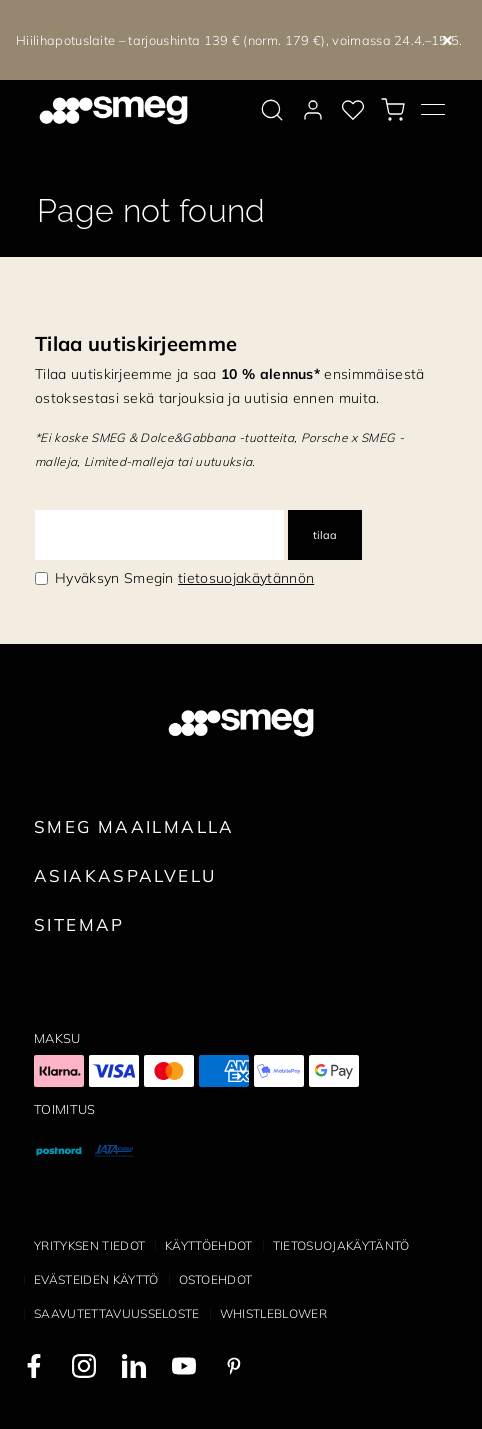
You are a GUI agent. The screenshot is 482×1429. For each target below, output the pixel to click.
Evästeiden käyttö (96, 1279)
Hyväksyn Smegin (184, 578)
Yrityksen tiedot (89, 1245)
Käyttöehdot (209, 1245)
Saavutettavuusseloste (117, 1313)
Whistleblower (273, 1313)
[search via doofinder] (272, 110)
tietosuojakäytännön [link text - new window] (246, 578)
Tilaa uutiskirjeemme (136, 343)
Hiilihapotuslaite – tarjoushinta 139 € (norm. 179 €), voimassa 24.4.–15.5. (239, 40)
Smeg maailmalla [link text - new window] (134, 826)
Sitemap (79, 924)
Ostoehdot (216, 1279)
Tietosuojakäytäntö (341, 1245)
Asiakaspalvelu (125, 875)
